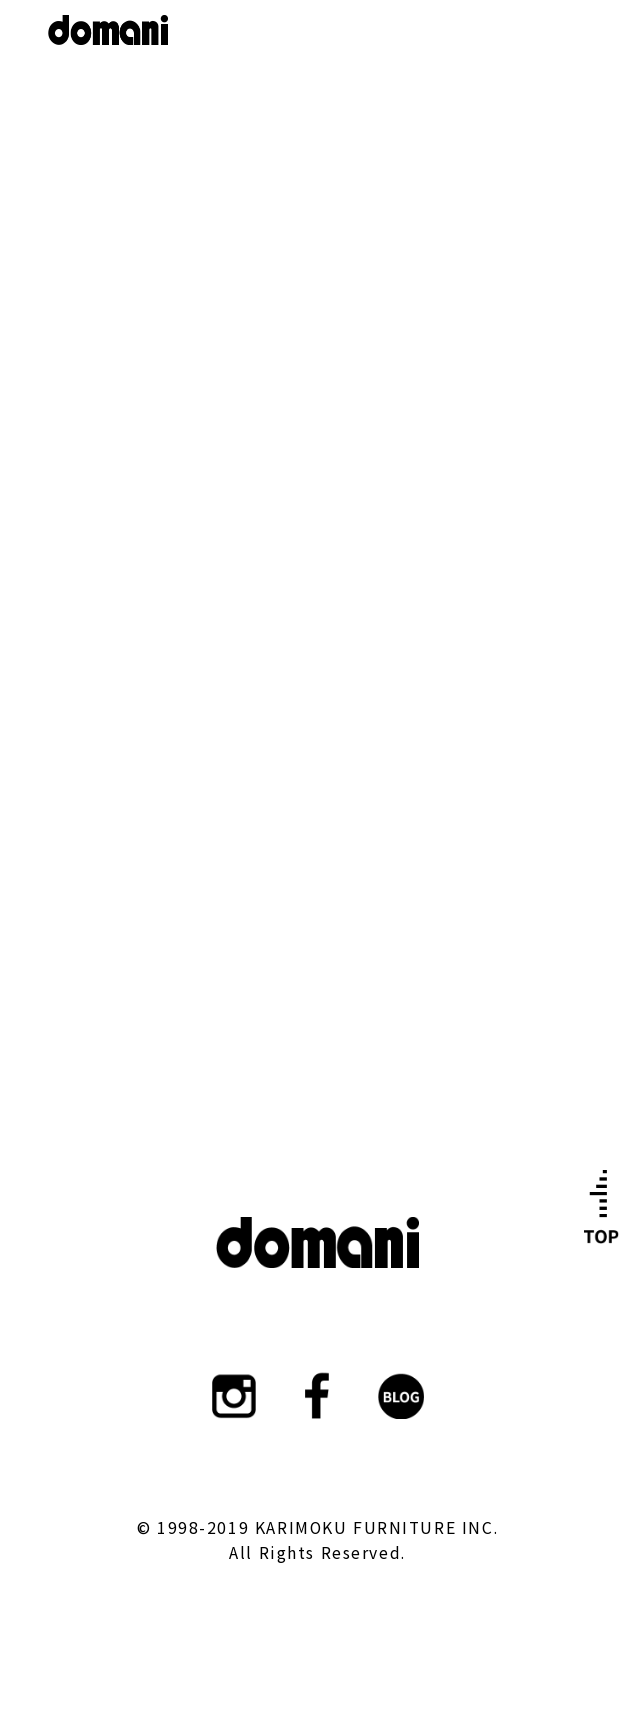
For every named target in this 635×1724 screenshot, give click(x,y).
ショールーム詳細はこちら (317, 505)
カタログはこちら (318, 923)
